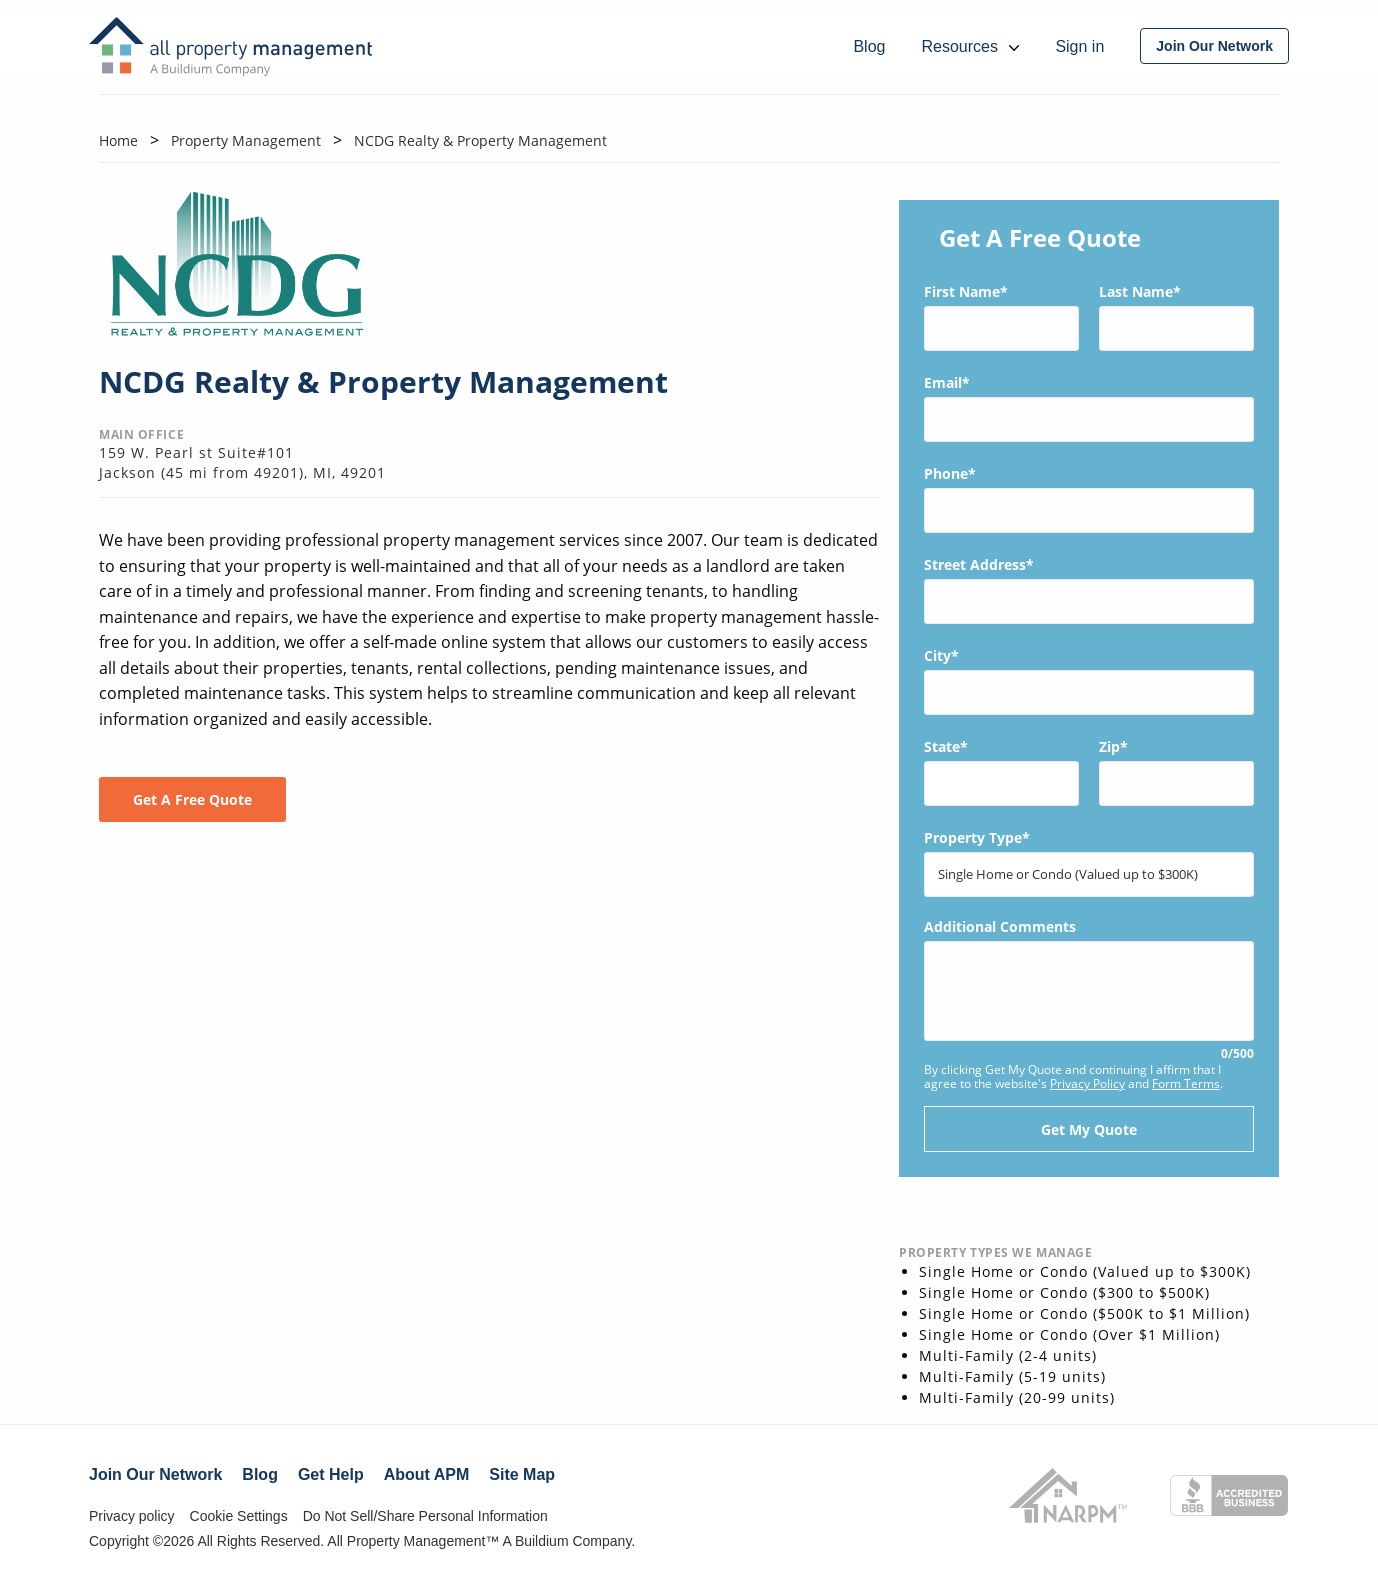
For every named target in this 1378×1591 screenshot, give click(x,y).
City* (1089, 680)
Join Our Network (155, 1474)
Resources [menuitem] (970, 46)
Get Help (331, 1474)
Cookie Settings (239, 1516)
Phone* (1089, 498)
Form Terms (1186, 1083)
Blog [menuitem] (869, 46)
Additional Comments (1089, 990)
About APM (427, 1474)
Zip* (1176, 771)
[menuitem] (1214, 46)
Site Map (522, 1474)
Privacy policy (132, 1516)
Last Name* (1176, 316)
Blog (260, 1474)
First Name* (1001, 316)
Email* (1089, 407)
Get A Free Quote (192, 799)
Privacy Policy (1087, 1083)
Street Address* (1089, 589)
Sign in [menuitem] (1079, 46)
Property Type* (1089, 862)
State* (1001, 771)
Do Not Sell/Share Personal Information (425, 1516)
